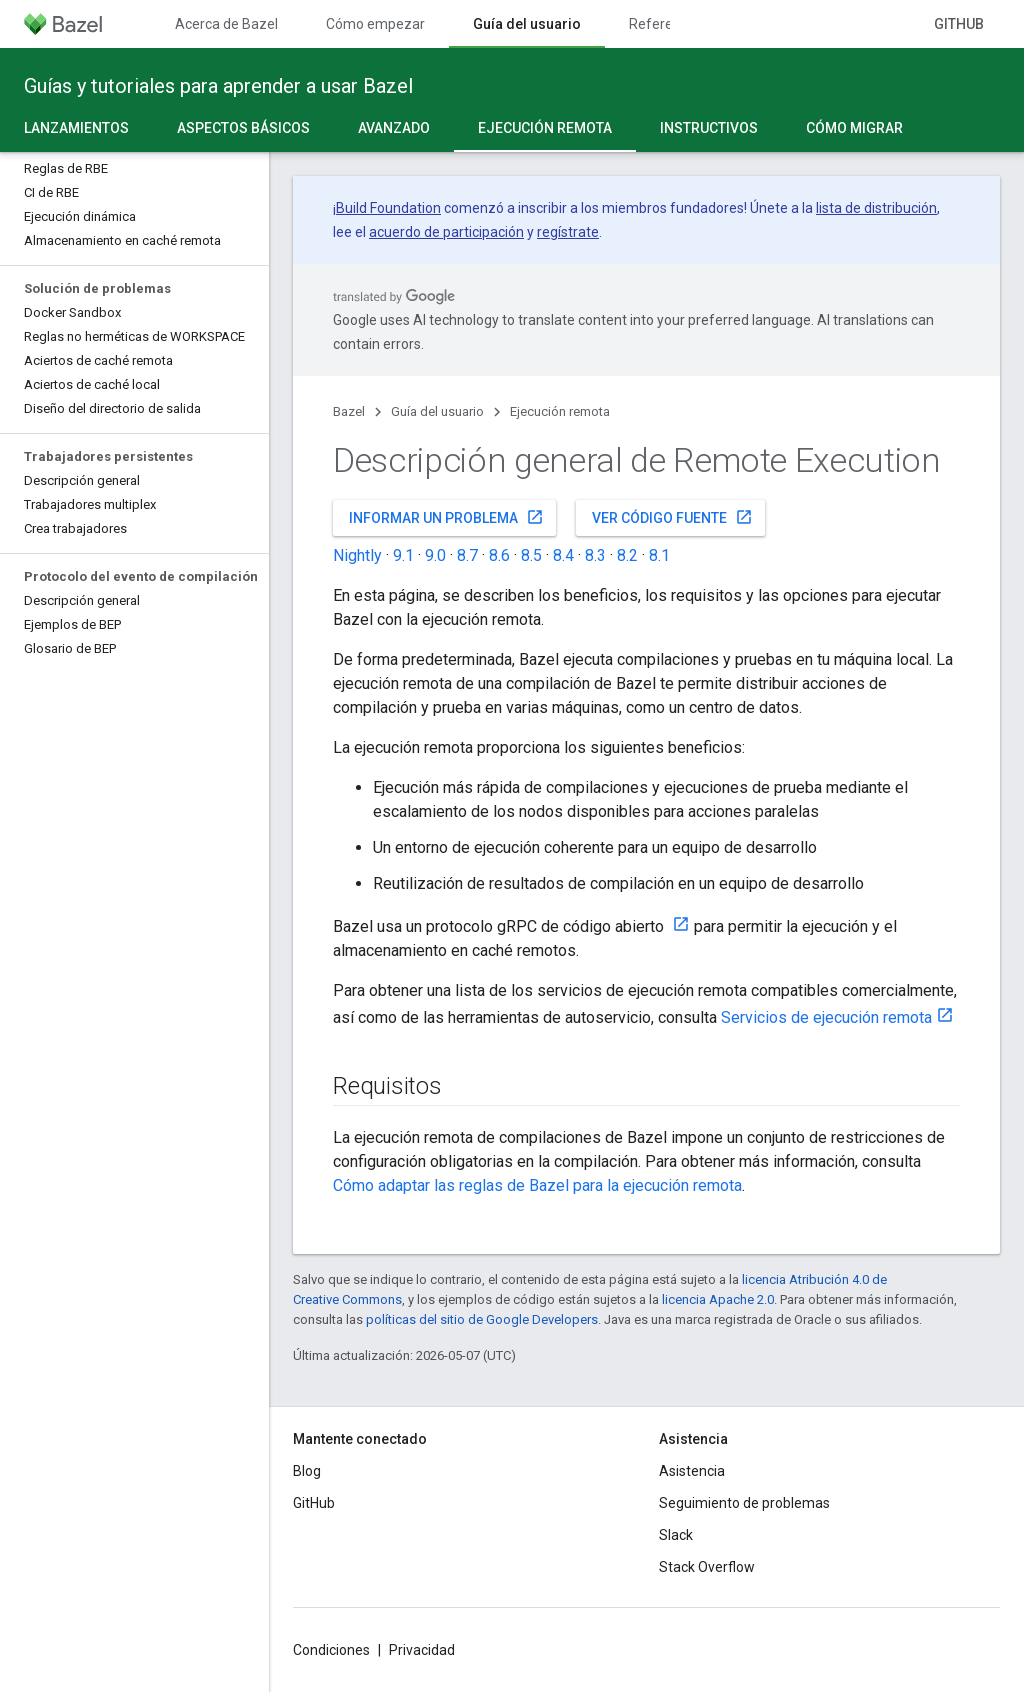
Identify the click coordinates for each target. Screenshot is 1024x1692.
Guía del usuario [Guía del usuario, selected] (527, 24)
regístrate (568, 232)
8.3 (595, 555)
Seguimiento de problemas (744, 1503)
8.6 (499, 555)
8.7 (467, 555)
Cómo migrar (854, 128)
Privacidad (422, 1650)
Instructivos (709, 128)
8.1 (659, 555)
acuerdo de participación (446, 232)
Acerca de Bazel (226, 24)
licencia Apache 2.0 (718, 1299)
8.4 (563, 555)
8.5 (531, 555)
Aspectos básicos (243, 128)
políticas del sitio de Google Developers (482, 1319)
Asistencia (692, 1471)
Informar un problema (446, 517)
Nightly (357, 555)
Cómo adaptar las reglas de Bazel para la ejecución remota (537, 1185)
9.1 (403, 555)
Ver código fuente (672, 517)
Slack (676, 1535)
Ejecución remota (560, 411)
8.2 (627, 555)
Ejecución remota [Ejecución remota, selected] (545, 128)
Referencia (664, 24)
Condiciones (331, 1650)
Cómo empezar (375, 24)
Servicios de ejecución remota (826, 1017)
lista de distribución (876, 208)
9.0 (435, 555)
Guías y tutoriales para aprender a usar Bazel (218, 86)
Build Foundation (388, 208)
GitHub (959, 24)
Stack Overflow (707, 1567)
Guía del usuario (437, 411)
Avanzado (394, 128)
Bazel (349, 411)
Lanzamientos (76, 128)
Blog (307, 1471)
